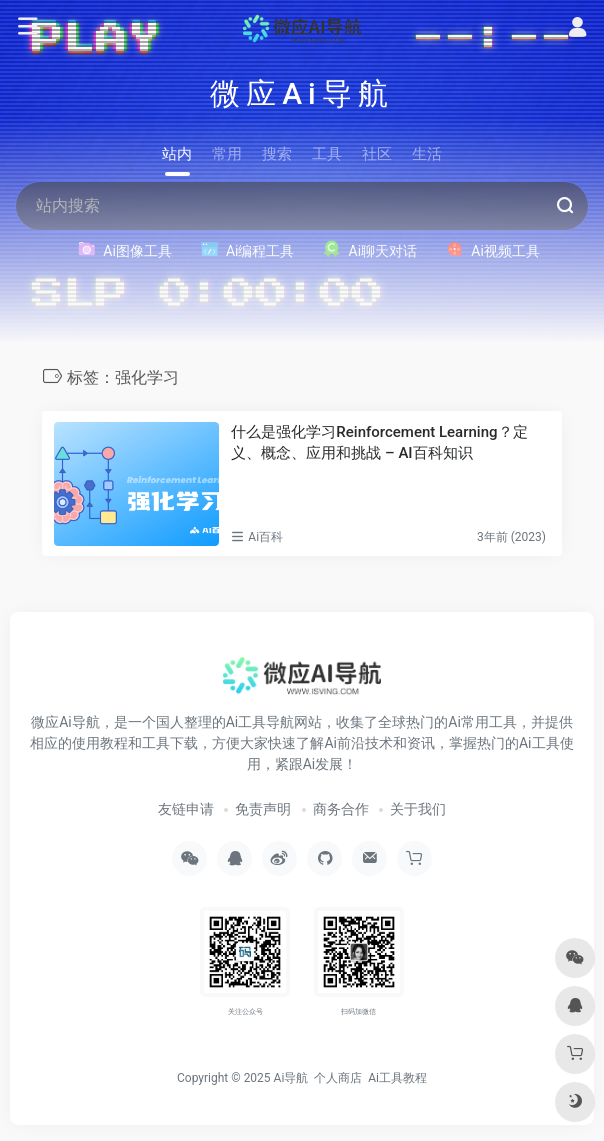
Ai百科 (265, 537)
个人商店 (338, 1078)
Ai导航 (291, 1078)
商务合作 (341, 809)
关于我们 (418, 809)
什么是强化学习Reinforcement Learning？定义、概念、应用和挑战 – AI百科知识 (379, 442)
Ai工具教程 (397, 1078)
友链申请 (186, 809)
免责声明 (263, 809)
